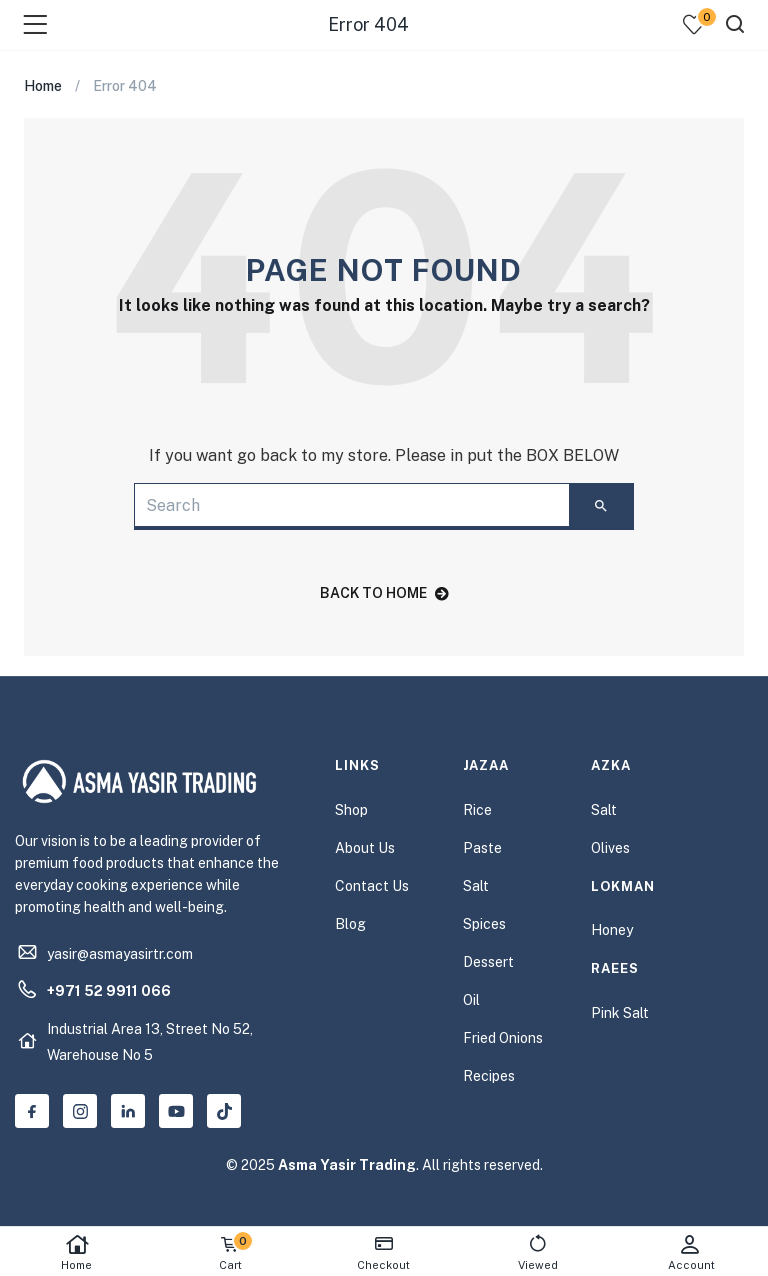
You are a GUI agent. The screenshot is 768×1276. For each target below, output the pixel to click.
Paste (482, 848)
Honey (612, 930)
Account (691, 1252)
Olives (610, 848)
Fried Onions (503, 1038)
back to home (384, 593)
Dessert (488, 962)
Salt (476, 886)
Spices (484, 924)
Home (77, 1252)
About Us (365, 848)
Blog (350, 924)
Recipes (489, 1076)
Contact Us (372, 886)
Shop (351, 810)
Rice (477, 810)
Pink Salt (620, 1013)
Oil (471, 1000)
